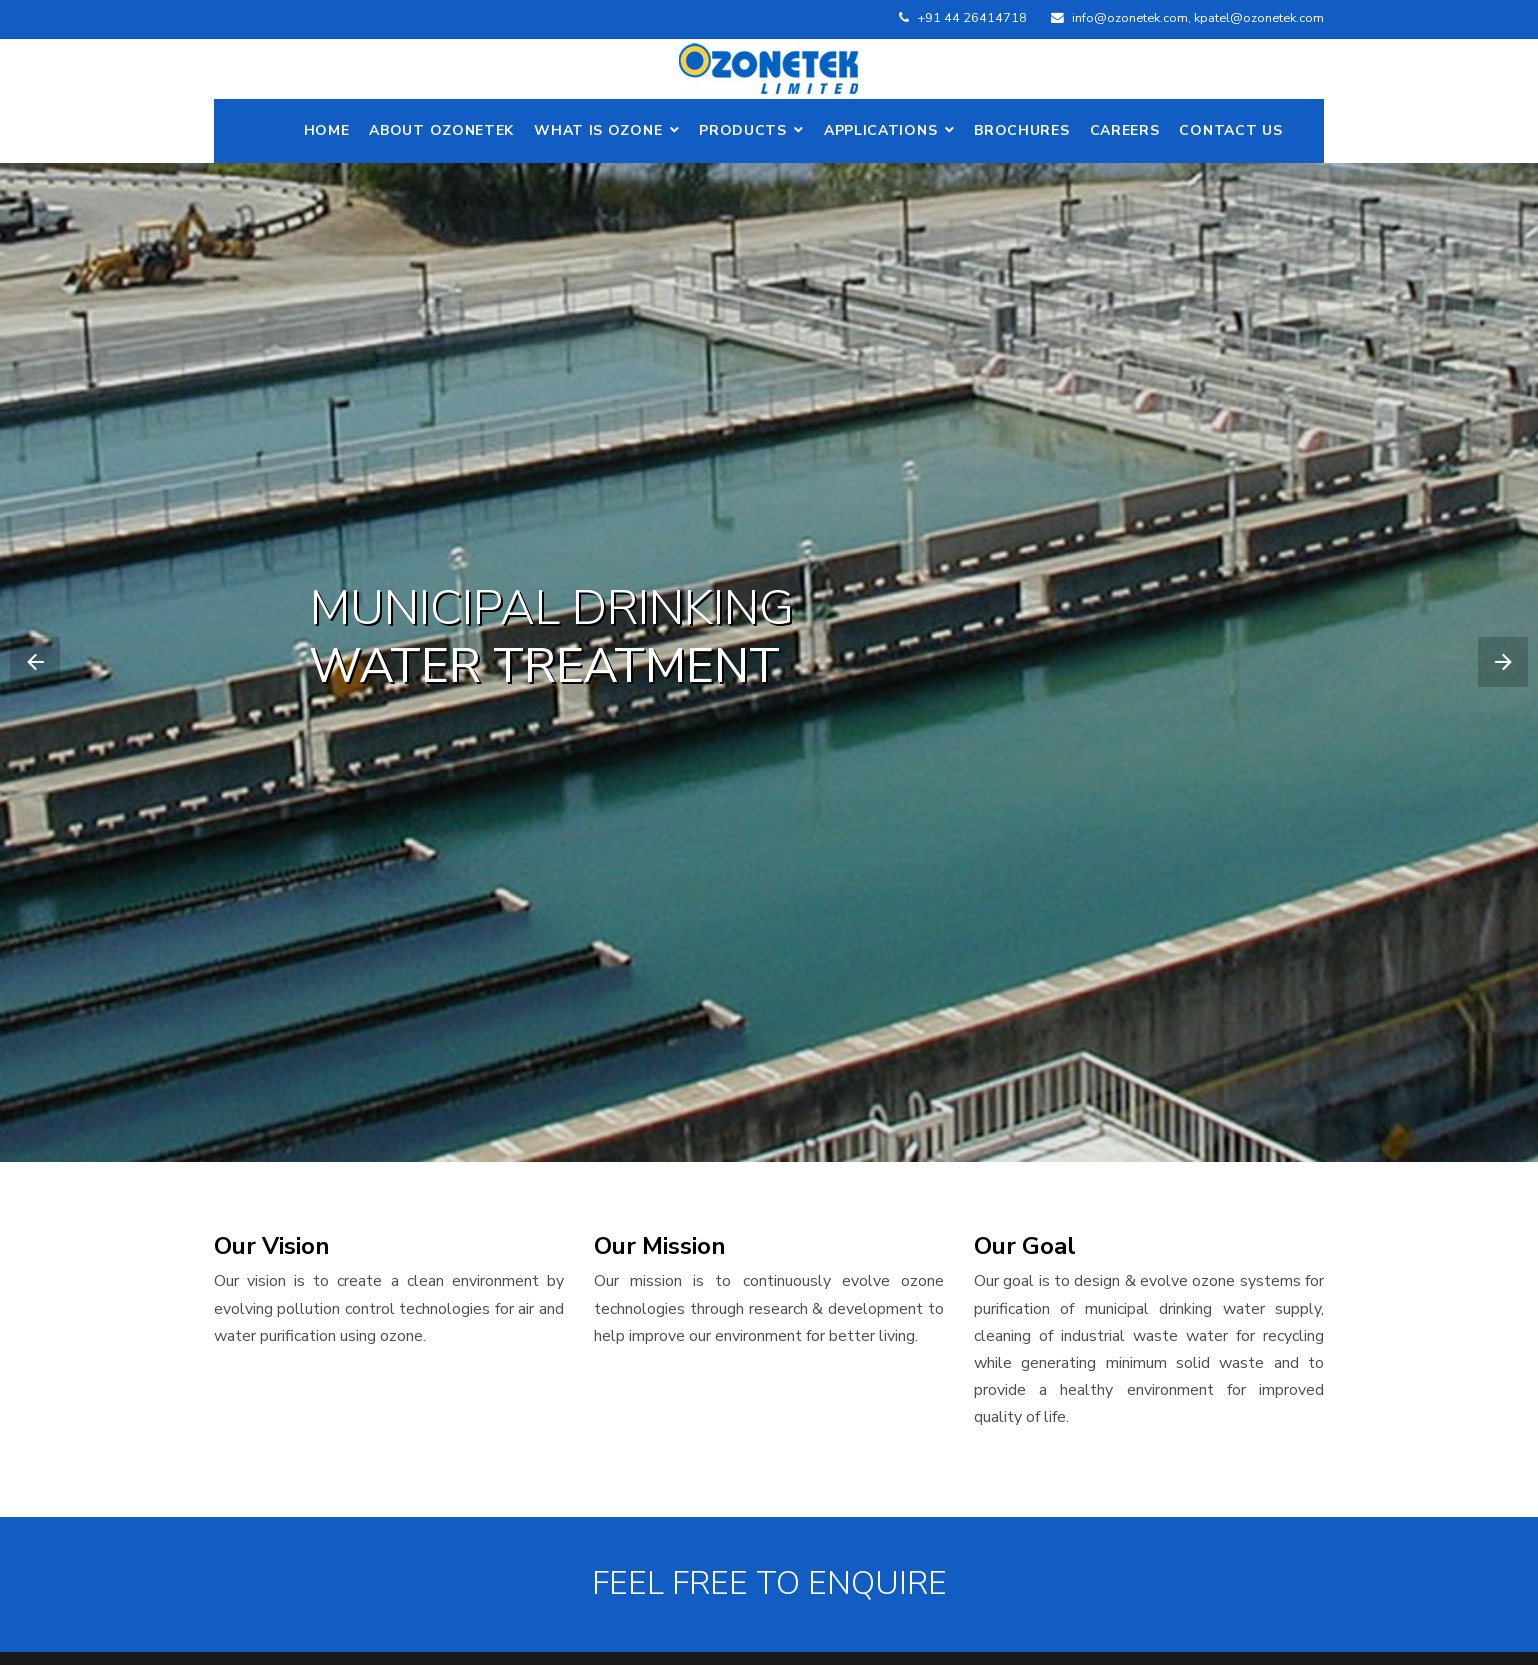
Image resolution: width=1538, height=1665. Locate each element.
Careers (1125, 130)
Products (743, 130)
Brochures (1021, 130)
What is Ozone (598, 130)
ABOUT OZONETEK (441, 130)
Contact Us (1230, 130)
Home (327, 130)
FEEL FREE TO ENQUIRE (769, 1584)
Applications (880, 130)
